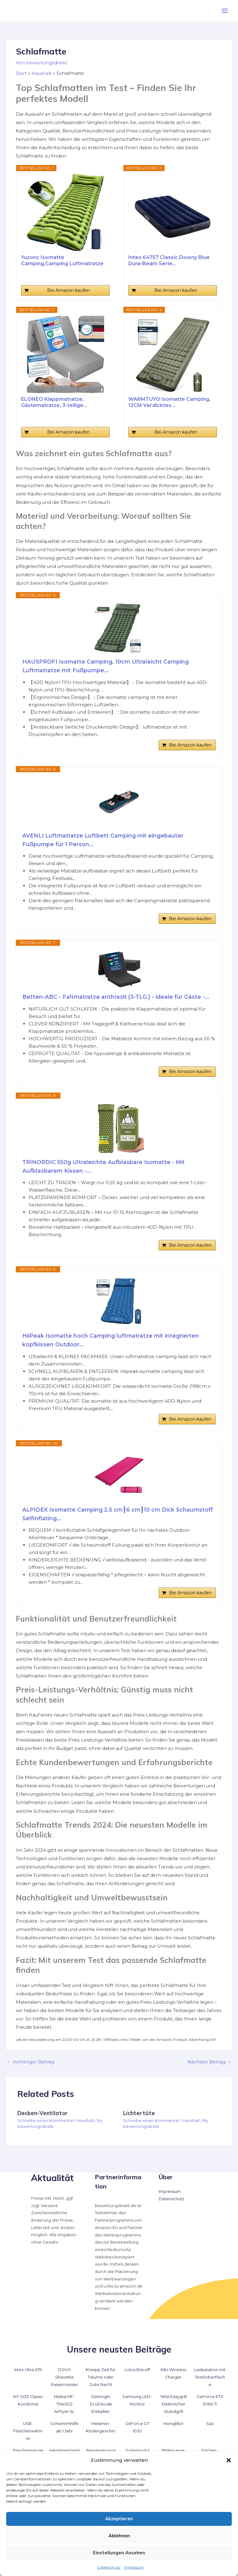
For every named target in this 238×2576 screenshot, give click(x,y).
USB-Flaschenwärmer (28, 2438)
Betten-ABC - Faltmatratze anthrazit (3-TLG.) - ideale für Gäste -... (117, 999)
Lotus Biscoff (137, 2377)
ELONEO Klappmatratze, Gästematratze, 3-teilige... (54, 402)
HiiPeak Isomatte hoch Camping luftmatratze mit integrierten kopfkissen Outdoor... (111, 1345)
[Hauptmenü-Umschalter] (225, 11)
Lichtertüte (139, 2120)
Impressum (134, 2567)
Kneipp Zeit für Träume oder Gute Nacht (101, 2384)
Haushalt (85, 2128)
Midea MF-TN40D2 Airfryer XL (64, 2411)
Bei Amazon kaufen (68, 290)
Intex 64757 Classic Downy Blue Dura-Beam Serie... (169, 260)
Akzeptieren (119, 2519)
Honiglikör (173, 2431)
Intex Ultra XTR (28, 2377)
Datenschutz (109, 2567)
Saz (210, 2431)
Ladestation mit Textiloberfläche (210, 2384)
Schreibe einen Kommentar (45, 2128)
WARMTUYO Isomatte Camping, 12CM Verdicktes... (169, 402)
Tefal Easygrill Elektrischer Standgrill (173, 2411)
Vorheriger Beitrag (30, 2069)
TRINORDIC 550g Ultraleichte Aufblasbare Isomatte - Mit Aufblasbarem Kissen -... (104, 1170)
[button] (229, 2460)
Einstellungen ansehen (119, 2553)
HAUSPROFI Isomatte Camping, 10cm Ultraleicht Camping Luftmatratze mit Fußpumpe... (106, 666)
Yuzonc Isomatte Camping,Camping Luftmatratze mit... (62, 260)
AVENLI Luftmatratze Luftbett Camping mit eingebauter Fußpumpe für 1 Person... (104, 841)
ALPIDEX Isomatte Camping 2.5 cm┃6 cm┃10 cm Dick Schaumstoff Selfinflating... (99, 1520)
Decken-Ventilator (42, 2120)
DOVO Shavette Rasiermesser (64, 2384)
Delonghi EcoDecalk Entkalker (101, 2411)
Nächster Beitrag (209, 2069)
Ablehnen (119, 2536)
